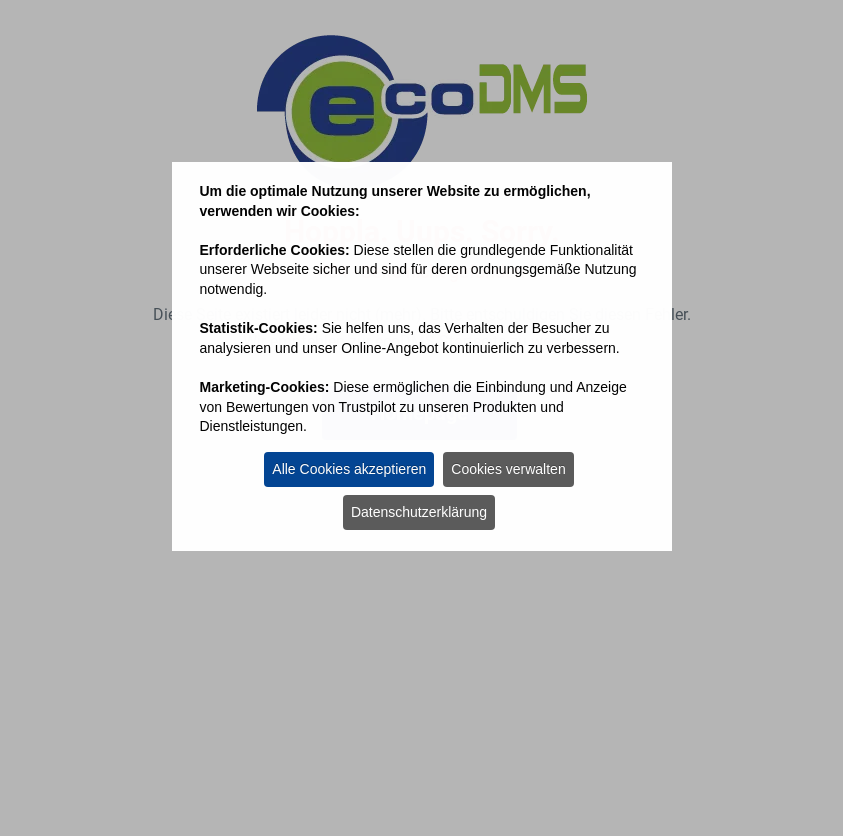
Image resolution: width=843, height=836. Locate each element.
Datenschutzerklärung (419, 512)
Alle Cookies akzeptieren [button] (349, 469)
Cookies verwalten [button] (508, 469)
